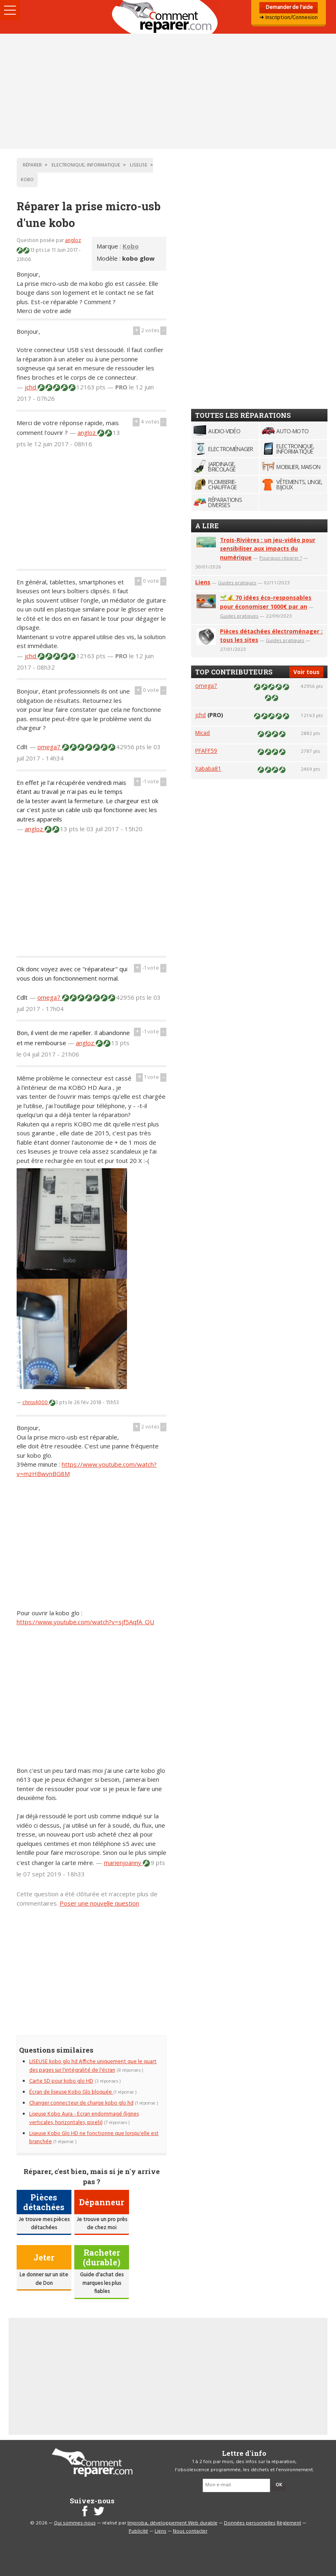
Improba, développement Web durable (172, 2523)
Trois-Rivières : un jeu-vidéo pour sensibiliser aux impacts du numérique (267, 549)
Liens (202, 582)
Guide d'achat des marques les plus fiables (101, 2283)
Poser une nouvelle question (99, 1903)
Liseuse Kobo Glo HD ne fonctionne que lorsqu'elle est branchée (94, 2137)
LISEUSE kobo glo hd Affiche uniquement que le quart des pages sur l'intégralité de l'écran (93, 2065)
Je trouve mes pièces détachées (44, 2223)
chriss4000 (35, 1402)
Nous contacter (190, 2531)
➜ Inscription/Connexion (288, 17)
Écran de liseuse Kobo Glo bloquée (71, 2092)
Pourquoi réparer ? (280, 558)
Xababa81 (208, 768)
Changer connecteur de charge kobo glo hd (81, 2103)
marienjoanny (123, 1863)
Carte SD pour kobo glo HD (61, 2081)
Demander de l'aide (289, 7)
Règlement (289, 2523)
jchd (31, 387)
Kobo (131, 246)
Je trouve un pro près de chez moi (102, 2223)
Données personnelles (250, 2523)
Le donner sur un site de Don (43, 2279)
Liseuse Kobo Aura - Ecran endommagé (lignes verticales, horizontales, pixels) (84, 2118)
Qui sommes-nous (75, 2523)
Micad (202, 733)
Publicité (138, 2531)
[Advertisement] (168, 91)
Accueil (168, 17)
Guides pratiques (237, 582)
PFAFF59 (206, 750)
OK (279, 2485)
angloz (73, 240)
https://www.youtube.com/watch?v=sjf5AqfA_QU (85, 1622)
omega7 (49, 747)
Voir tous (306, 672)
